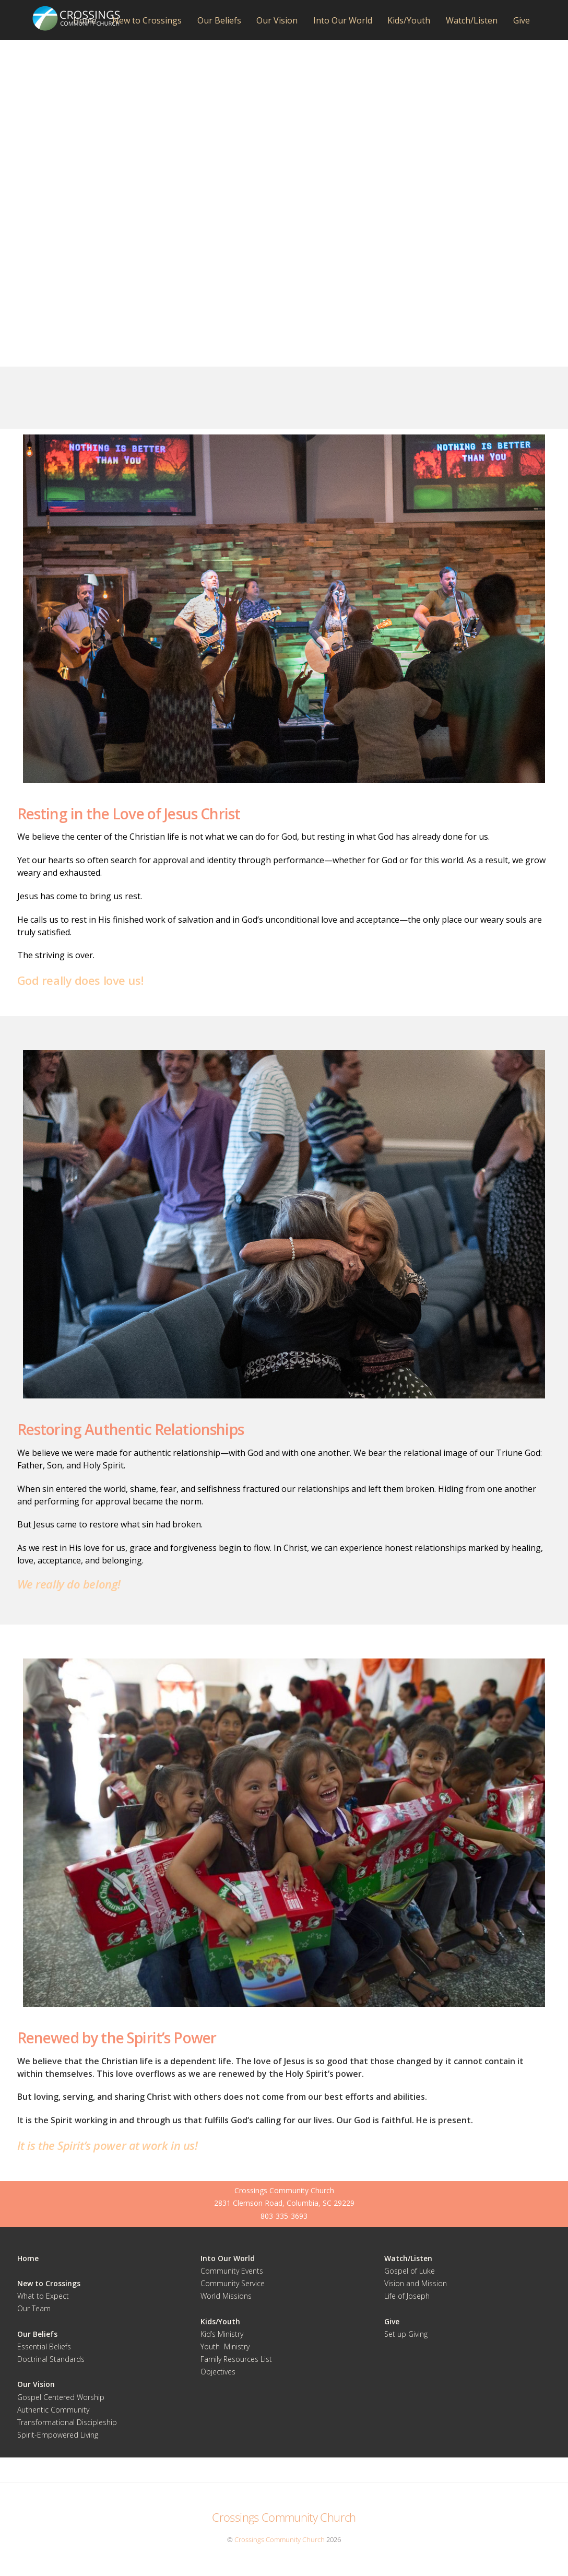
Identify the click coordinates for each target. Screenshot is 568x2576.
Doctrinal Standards (51, 2359)
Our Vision (277, 20)
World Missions (226, 2296)
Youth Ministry (225, 2346)
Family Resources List (236, 2359)
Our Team (34, 2309)
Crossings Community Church (279, 2539)
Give (521, 20)
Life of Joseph (407, 2296)
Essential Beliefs (44, 2346)
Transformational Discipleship (67, 2422)
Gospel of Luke (409, 2271)
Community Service (232, 2283)
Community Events (231, 2271)
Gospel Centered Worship (60, 2397)
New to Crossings (147, 20)
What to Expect (43, 2296)
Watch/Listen (472, 20)
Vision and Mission (415, 2283)
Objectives (217, 2372)
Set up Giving (406, 2334)
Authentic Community (53, 2410)
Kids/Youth (408, 20)
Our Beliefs (219, 20)
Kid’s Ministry (221, 2334)
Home (85, 20)
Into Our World (342, 20)
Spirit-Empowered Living (57, 2435)
